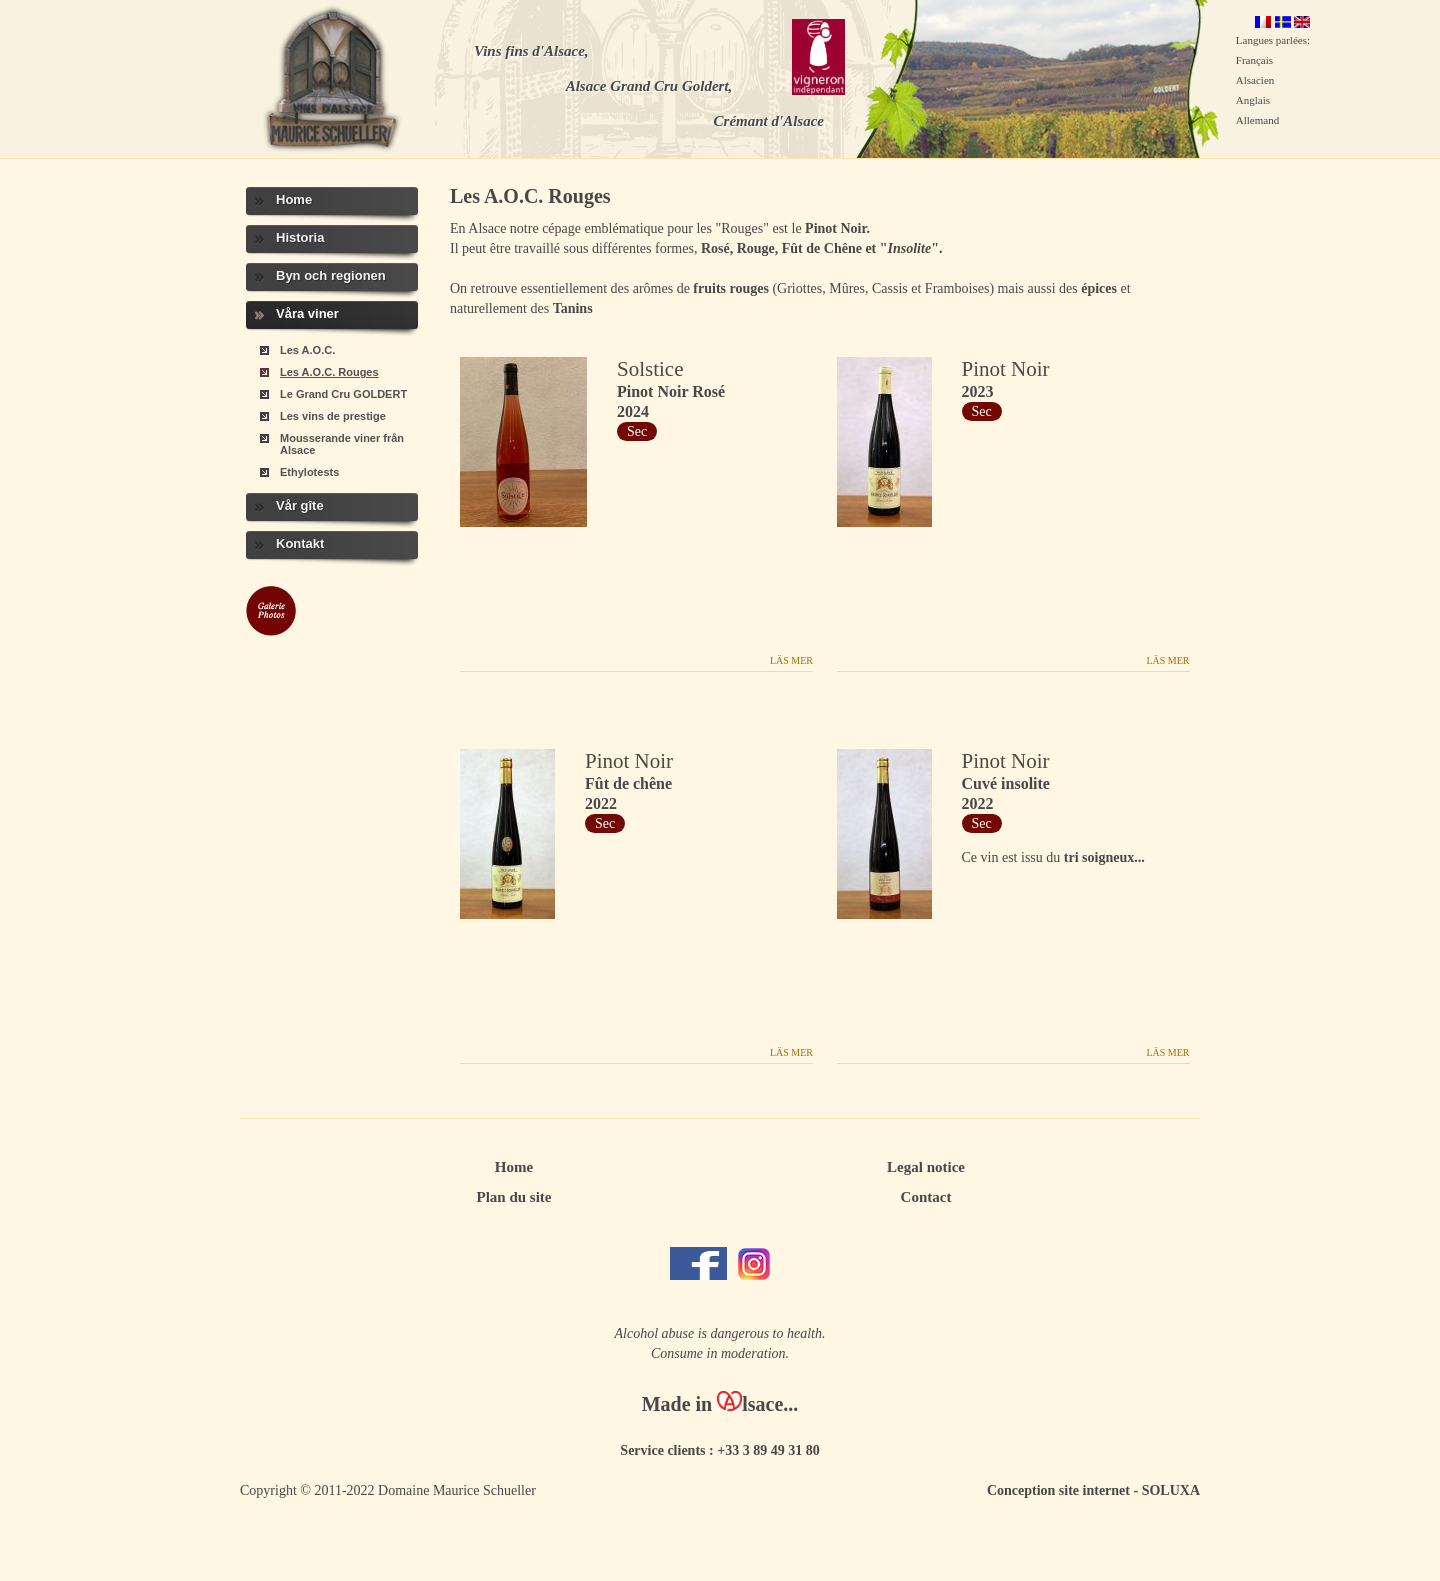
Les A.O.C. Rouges (329, 372)
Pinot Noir (1006, 369)
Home (294, 199)
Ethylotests (309, 472)
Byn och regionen (331, 275)
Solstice (650, 369)
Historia (300, 237)
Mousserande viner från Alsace (342, 444)
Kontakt (300, 543)
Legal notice (926, 1167)
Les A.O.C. (307, 350)
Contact (926, 1197)
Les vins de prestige (333, 416)
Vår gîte (300, 505)
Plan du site (513, 1197)
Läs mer (791, 660)
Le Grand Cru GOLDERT (343, 394)
